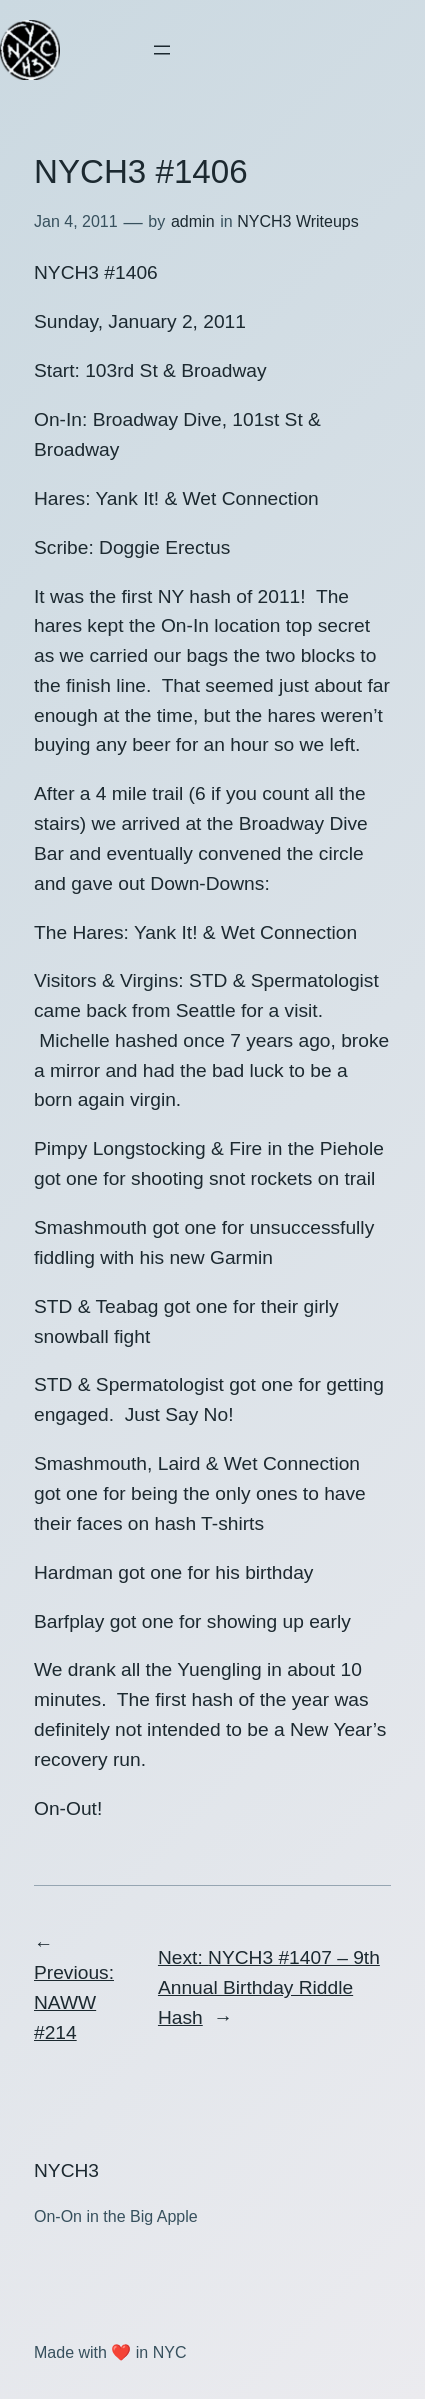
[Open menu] (162, 50)
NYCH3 (66, 2170)
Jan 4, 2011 (76, 221)
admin (193, 221)
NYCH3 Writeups (298, 221)
